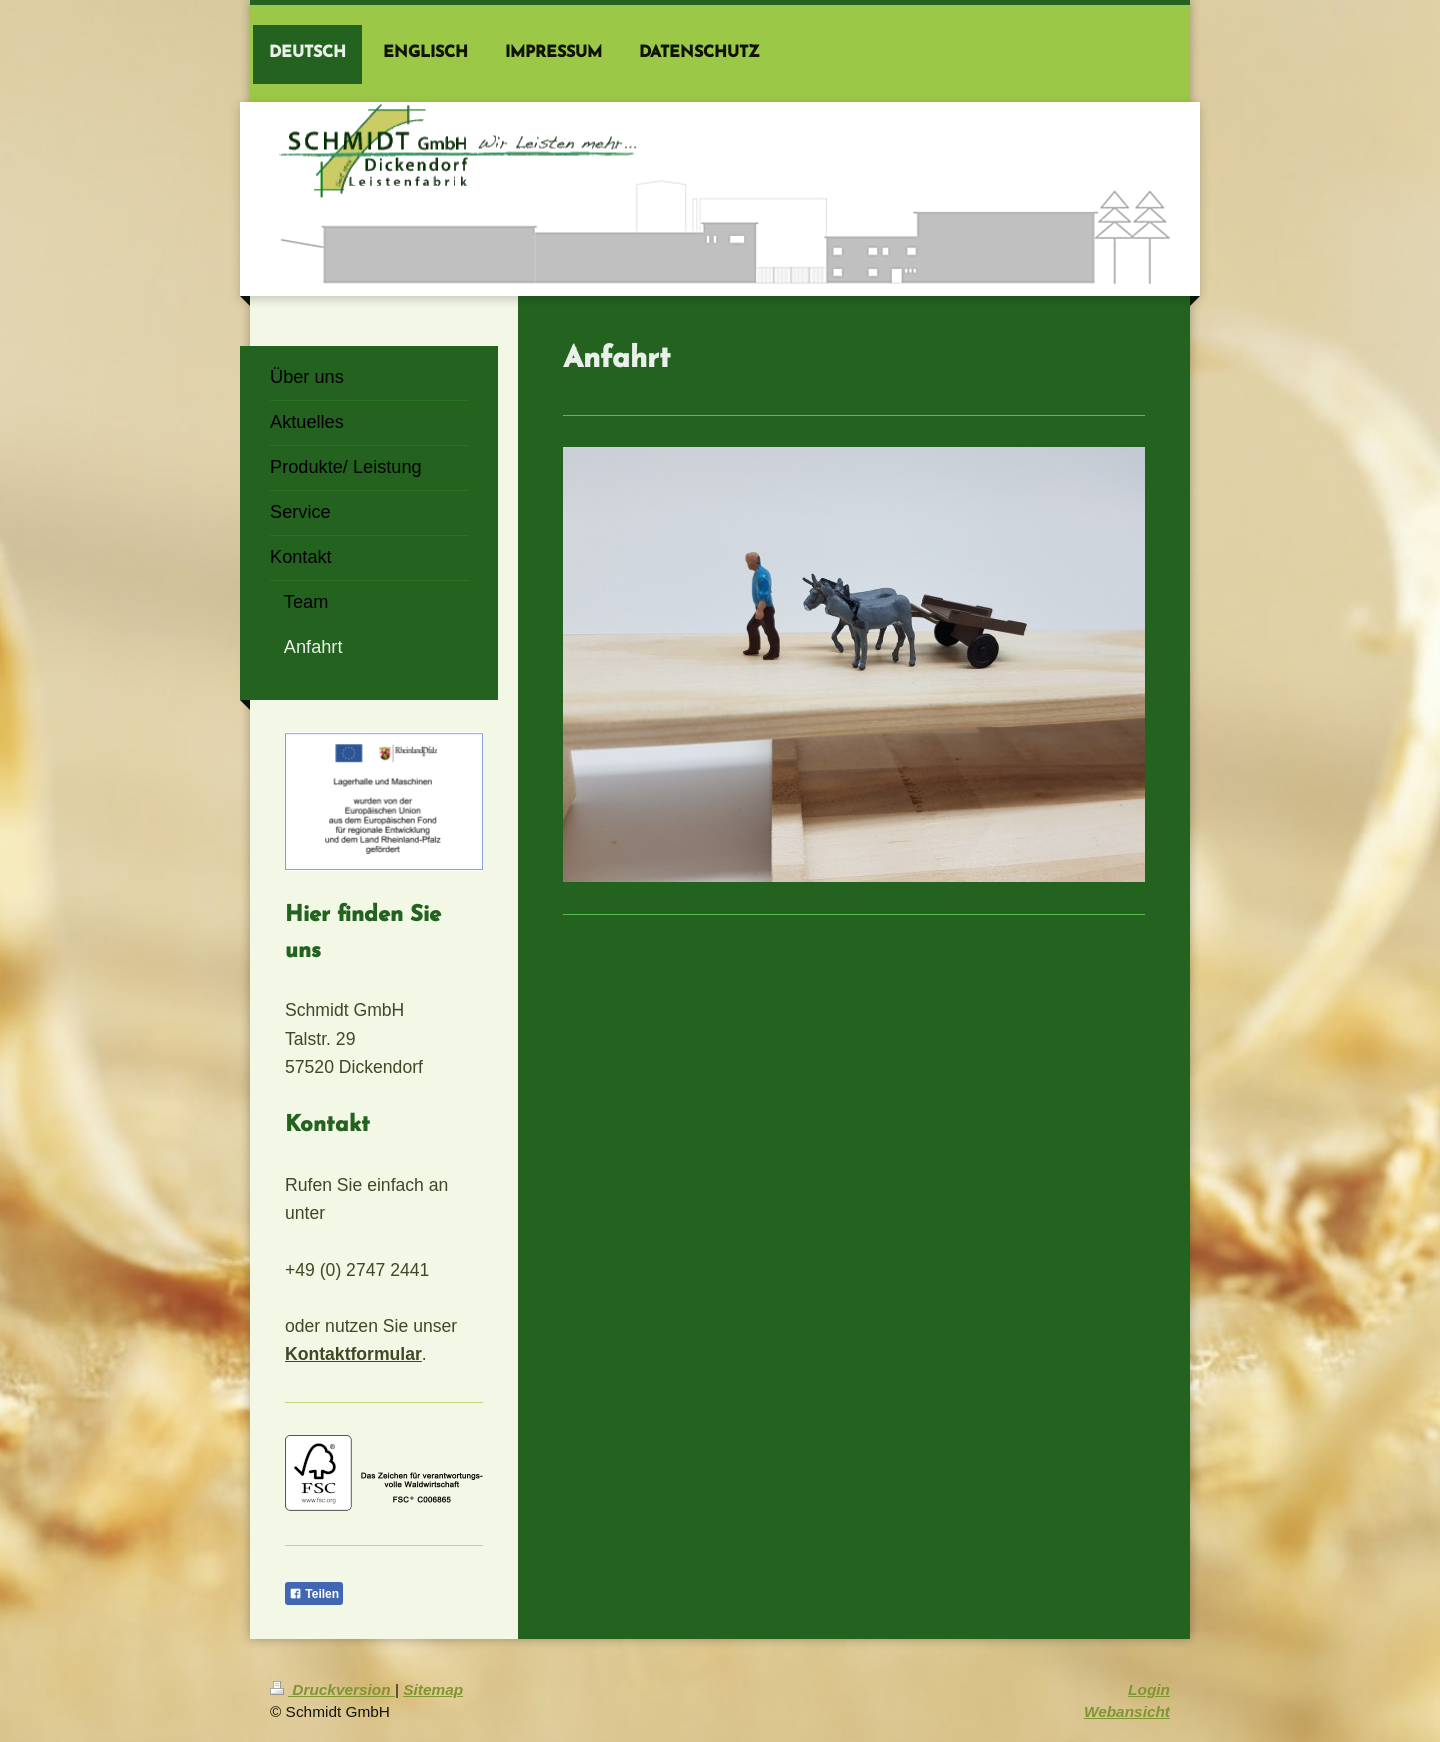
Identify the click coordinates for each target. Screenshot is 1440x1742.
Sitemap (433, 1689)
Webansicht (1127, 1711)
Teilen (314, 1594)
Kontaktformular (353, 1354)
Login (1149, 1689)
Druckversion (332, 1689)
